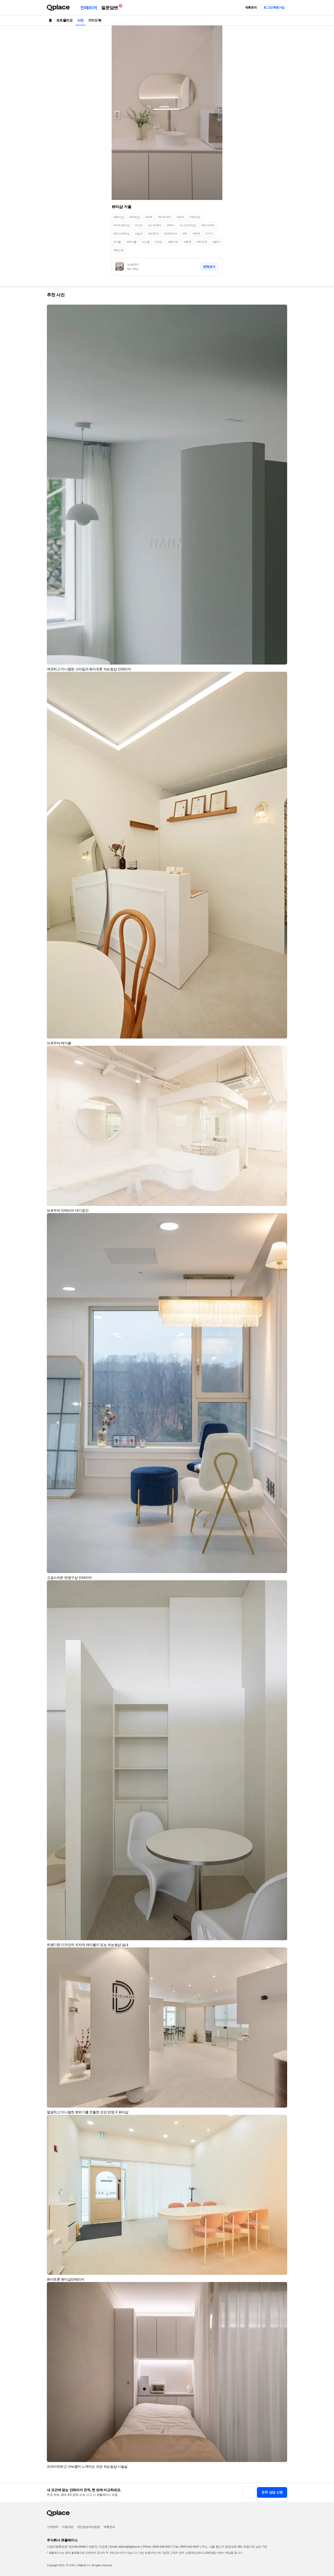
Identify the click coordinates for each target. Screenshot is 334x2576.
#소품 (146, 242)
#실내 (139, 233)
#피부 (149, 217)
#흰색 (187, 242)
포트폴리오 (64, 20)
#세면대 (153, 233)
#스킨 (139, 225)
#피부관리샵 (122, 225)
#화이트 (173, 242)
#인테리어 (170, 233)
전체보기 (209, 266)
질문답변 (110, 7)
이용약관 (67, 2527)
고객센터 (52, 2527)
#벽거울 (132, 242)
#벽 (185, 233)
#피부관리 (164, 217)
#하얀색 (202, 242)
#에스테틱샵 (122, 233)
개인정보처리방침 (88, 2527)
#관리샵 (195, 217)
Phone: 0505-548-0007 (157, 2546)
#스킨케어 (154, 225)
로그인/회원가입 (274, 7)
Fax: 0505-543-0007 (186, 2546)
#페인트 (119, 250)
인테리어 (88, 7)
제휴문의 (251, 7)
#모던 (159, 242)
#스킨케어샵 (188, 225)
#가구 (209, 233)
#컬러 (216, 242)
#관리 (180, 217)
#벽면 (196, 233)
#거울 (117, 242)
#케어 (170, 225)
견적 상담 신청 (272, 2492)
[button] (282, 309)
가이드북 (94, 20)
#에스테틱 (208, 225)
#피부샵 (134, 217)
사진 (80, 20)
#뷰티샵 (119, 217)
